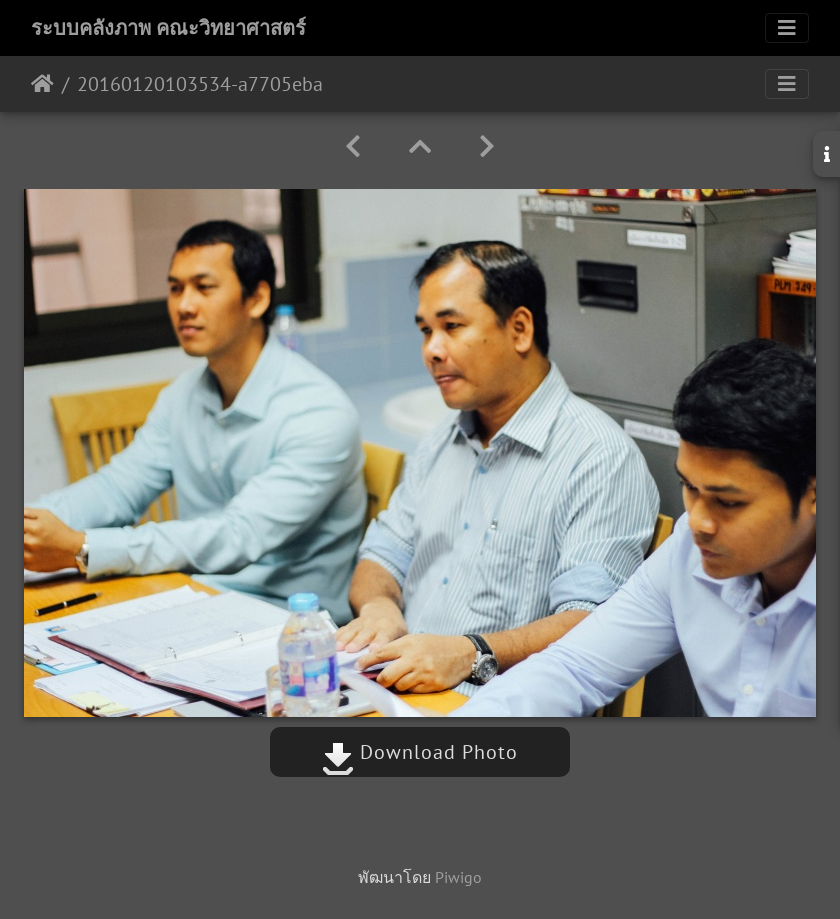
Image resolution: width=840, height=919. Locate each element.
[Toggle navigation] (787, 28)
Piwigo (458, 877)
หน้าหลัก (42, 84)
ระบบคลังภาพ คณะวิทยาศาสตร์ (168, 28)
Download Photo (420, 752)
